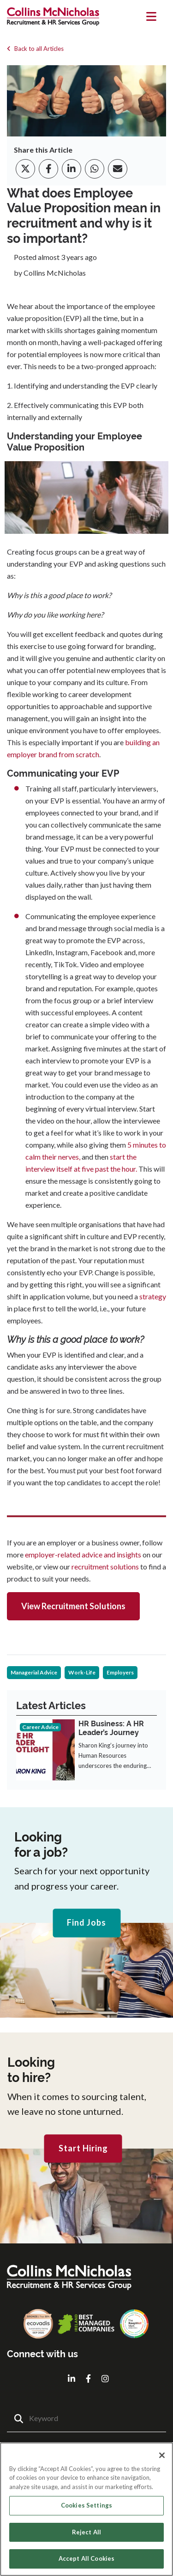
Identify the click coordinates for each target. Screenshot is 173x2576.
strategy (152, 1296)
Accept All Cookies (86, 2558)
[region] (86, 2509)
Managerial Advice (34, 1672)
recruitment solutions (106, 1566)
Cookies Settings (86, 2505)
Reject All (86, 2532)
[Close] (162, 2455)
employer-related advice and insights (84, 1554)
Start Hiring (83, 2148)
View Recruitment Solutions (73, 1606)
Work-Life (81, 1672)
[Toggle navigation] (152, 17)
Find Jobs (86, 1923)
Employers (120, 1672)
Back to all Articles (35, 48)
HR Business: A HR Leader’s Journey (111, 1728)
